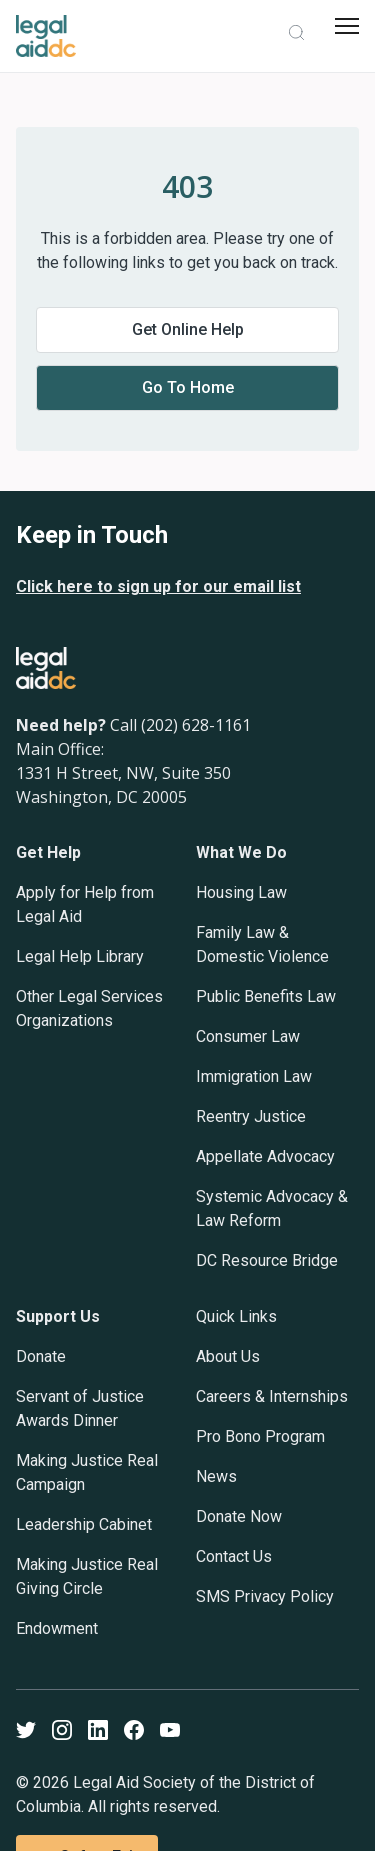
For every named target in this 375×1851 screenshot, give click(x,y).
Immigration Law (254, 1076)
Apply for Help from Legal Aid (85, 904)
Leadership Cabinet (84, 1524)
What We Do (241, 852)
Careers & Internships (272, 1396)
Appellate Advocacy (265, 1156)
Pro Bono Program (260, 1436)
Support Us (58, 1316)
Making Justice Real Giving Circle (87, 1576)
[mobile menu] (347, 26)
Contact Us (234, 1556)
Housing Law (241, 892)
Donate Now (239, 1516)
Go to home (188, 387)
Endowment (57, 1628)
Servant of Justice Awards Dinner (80, 1408)
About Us (228, 1356)
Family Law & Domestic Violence (262, 944)
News (216, 1476)
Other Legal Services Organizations (89, 1008)
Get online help (188, 329)
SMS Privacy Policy (265, 1596)
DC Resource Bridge (267, 1260)
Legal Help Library (80, 956)
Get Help (48, 852)
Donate (41, 1356)
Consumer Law (248, 1036)
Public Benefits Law (266, 996)
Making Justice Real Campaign (87, 1472)
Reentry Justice (251, 1116)
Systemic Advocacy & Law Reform (272, 1208)
